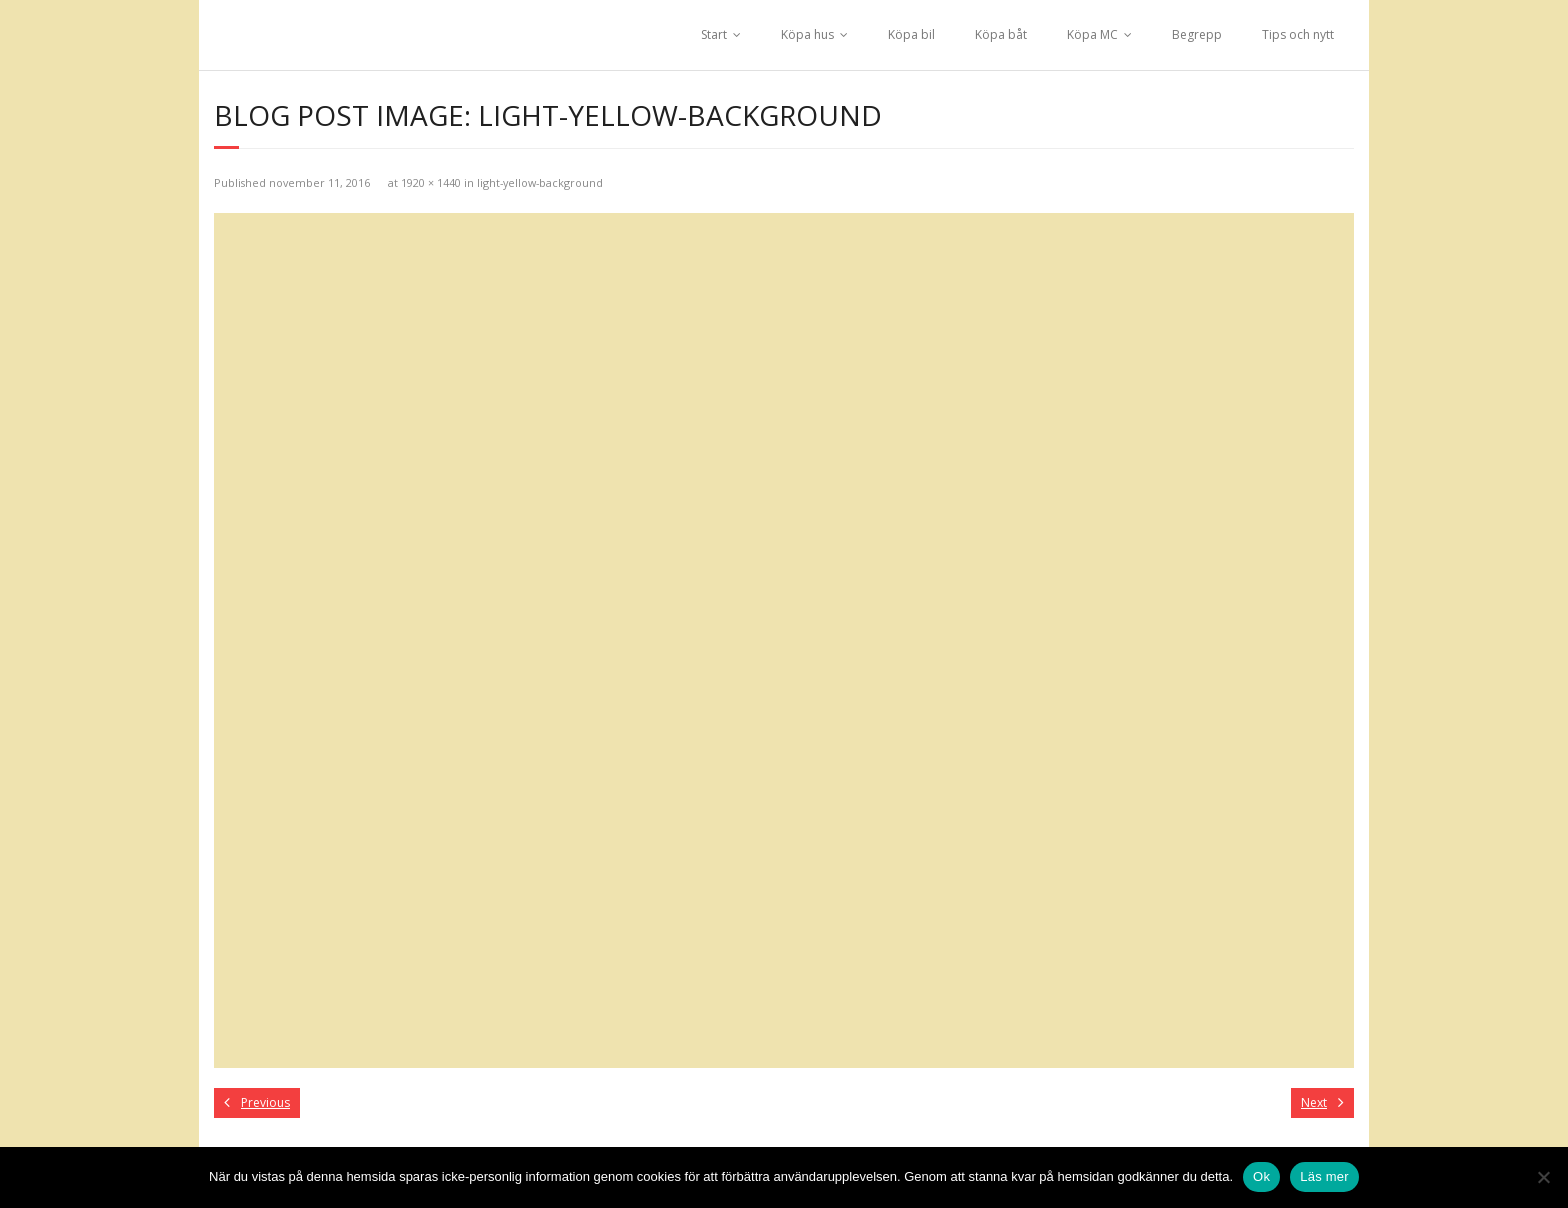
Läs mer (1324, 1176)
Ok (1261, 1176)
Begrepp (1197, 34)
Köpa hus (807, 34)
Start (714, 34)
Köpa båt (1001, 34)
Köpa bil (911, 34)
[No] (1543, 1177)
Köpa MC (1092, 34)
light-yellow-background (540, 182)
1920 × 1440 (431, 182)
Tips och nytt (1298, 34)
